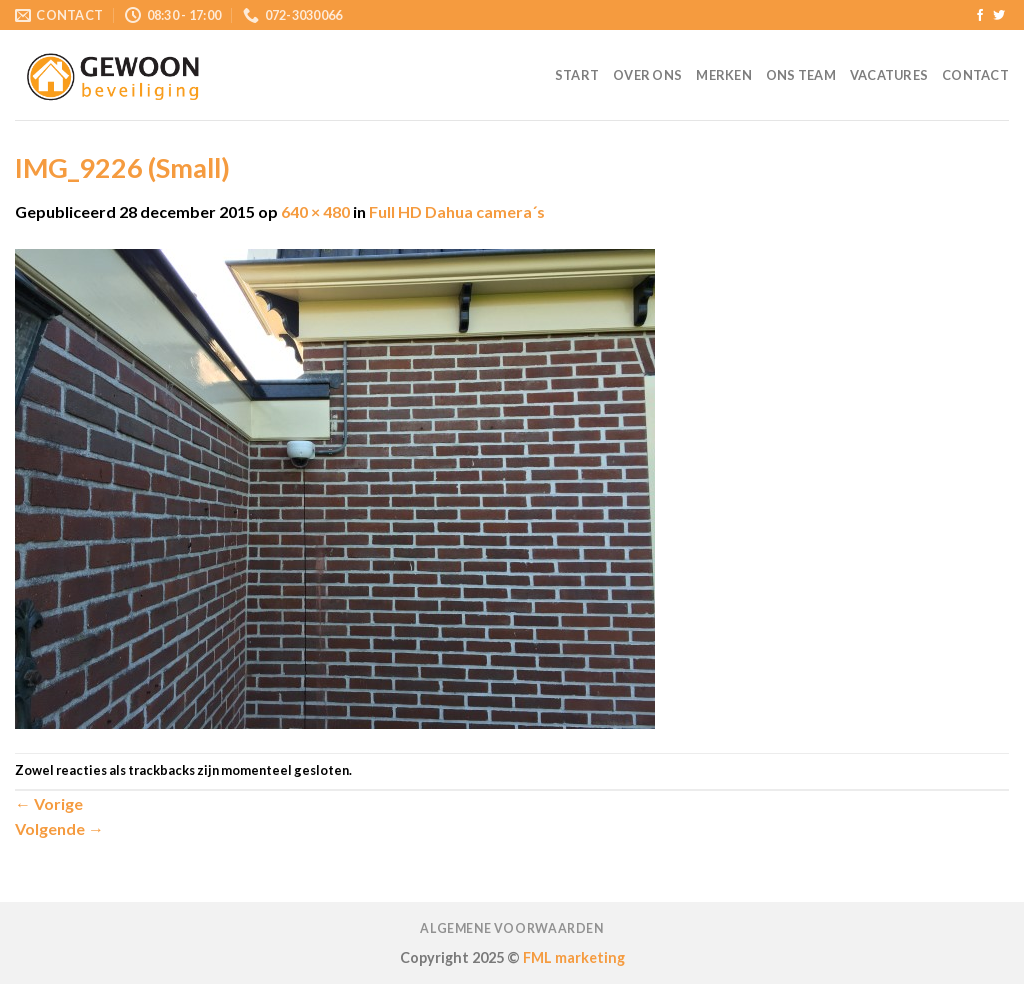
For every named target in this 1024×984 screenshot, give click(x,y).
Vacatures (889, 75)
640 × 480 (315, 211)
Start (577, 75)
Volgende (59, 828)
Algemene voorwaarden (511, 928)
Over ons (647, 75)
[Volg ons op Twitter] (999, 16)
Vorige (49, 803)
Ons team (801, 75)
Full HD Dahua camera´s (457, 211)
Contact (975, 75)
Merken (724, 75)
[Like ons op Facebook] (980, 16)
